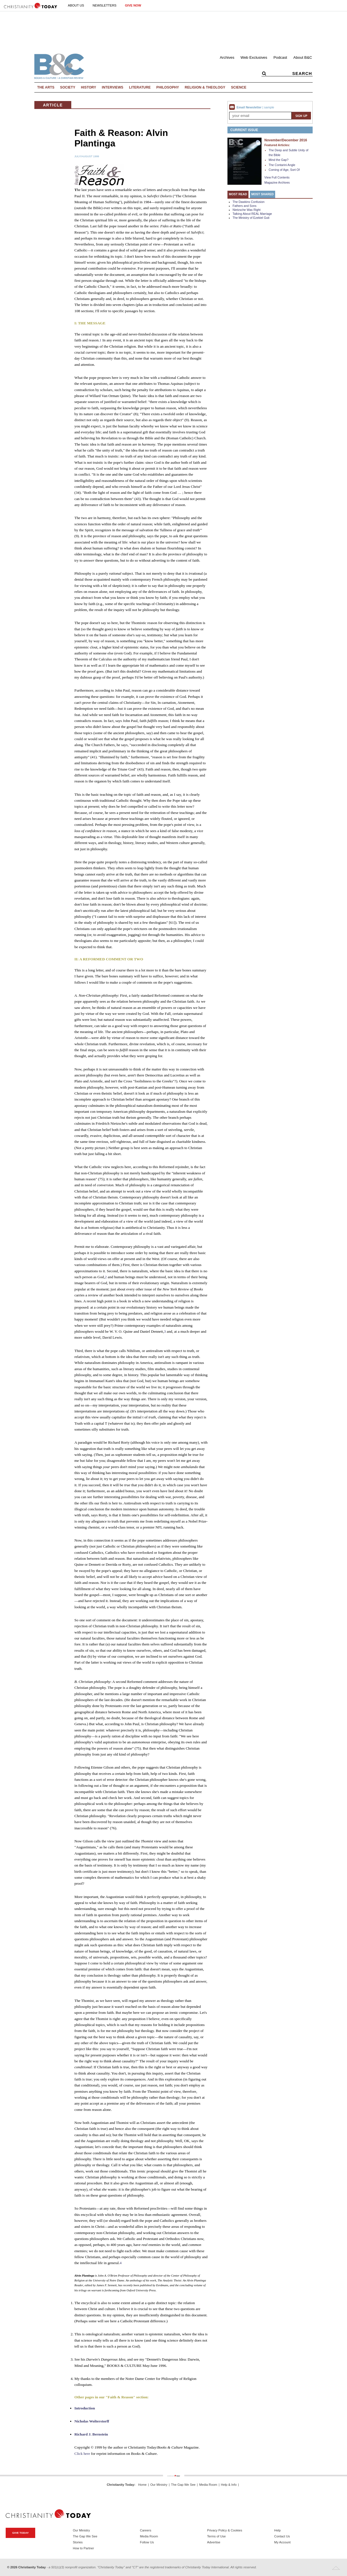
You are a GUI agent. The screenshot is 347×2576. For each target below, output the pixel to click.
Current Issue (244, 130)
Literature (139, 87)
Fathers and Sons (244, 205)
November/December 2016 (285, 140)
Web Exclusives (254, 57)
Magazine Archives (277, 182)
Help (277, 2530)
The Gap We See (183, 2484)
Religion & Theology (205, 87)
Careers (145, 2530)
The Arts (46, 87)
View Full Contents (277, 177)
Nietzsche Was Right (247, 209)
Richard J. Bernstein (91, 2434)
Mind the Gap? (279, 159)
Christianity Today (120, 2484)
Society (68, 87)
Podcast (280, 57)
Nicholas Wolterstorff (91, 2421)
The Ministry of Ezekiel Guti (251, 217)
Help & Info (229, 2484)
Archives (227, 57)
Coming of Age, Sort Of (284, 169)
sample (269, 107)
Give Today (20, 2532)
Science (238, 87)
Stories (78, 2542)
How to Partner (83, 2548)
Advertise (213, 2542)
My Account (282, 2542)
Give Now (133, 5)
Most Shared (262, 194)
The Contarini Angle (282, 165)
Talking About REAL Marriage (252, 213)
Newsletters (104, 5)
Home (142, 2484)
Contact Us (282, 2536)
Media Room (208, 2484)
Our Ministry (158, 2484)
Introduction (84, 2408)
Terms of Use (216, 2536)
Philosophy (167, 87)
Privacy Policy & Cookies (224, 2530)
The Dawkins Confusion (249, 201)
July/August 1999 (86, 156)
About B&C (302, 57)
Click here (82, 2453)
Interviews (113, 87)
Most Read (238, 194)
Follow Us (147, 2542)
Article (52, 105)
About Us (76, 5)
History (88, 87)
